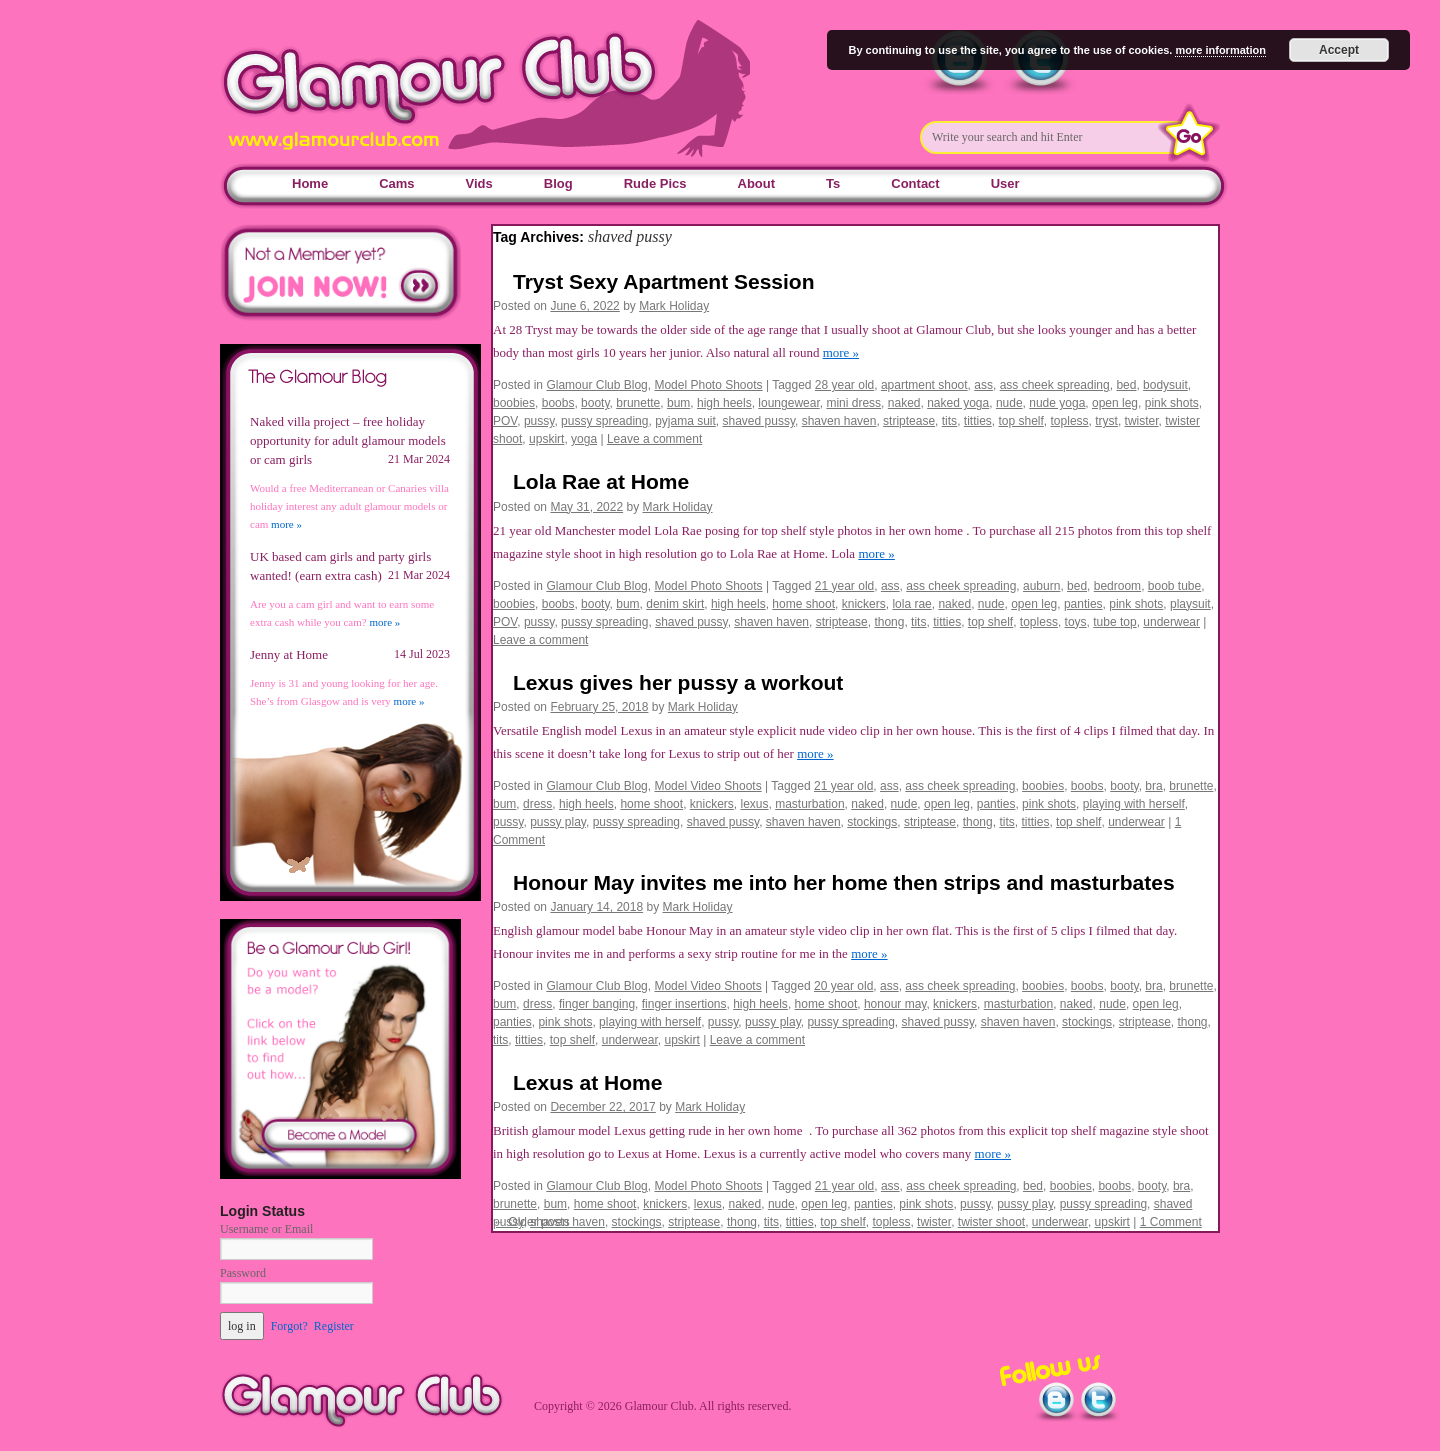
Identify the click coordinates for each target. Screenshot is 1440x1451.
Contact (915, 183)
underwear (1171, 622)
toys (1076, 622)
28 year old (844, 385)
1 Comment (1171, 1222)
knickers (864, 604)
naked (904, 403)
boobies (514, 403)
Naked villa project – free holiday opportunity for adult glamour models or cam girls (348, 440)
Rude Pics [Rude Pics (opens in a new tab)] (655, 183)
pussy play (558, 822)
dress (537, 804)
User (1005, 183)
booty (595, 403)
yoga (584, 439)
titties (978, 421)
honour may (895, 1004)
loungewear (788, 403)
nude (1009, 403)
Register (334, 1326)
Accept (1339, 50)
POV (505, 421)
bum (678, 403)
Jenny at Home (289, 654)
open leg (1115, 403)
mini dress (853, 403)
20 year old (843, 986)
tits (949, 421)
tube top (1114, 622)
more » (841, 352)
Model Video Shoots (707, 786)
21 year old (844, 586)
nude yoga (1057, 403)
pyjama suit (685, 421)
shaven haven (839, 421)
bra (1153, 786)
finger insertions (684, 1004)
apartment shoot (924, 385)
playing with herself (1134, 804)
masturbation (809, 804)
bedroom (1117, 586)
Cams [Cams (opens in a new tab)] (396, 183)
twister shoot (991, 1222)
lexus (755, 804)
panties (1083, 604)
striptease (909, 421)
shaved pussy (759, 421)
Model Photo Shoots (708, 385)
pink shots (1172, 403)
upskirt (546, 439)
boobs (558, 403)
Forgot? (289, 1326)
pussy (539, 421)
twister (1142, 421)
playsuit (1190, 604)
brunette (638, 403)
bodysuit (1165, 385)
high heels (724, 403)
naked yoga (958, 403)
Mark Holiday (674, 306)
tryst (1106, 421)
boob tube (1174, 586)
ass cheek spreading (1055, 385)
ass (983, 385)
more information (1220, 50)
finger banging (597, 1004)
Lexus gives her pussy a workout (678, 682)
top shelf (1020, 421)
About (757, 183)
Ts (833, 183)
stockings (872, 822)
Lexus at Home (587, 1082)
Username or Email (266, 1229)
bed (1126, 385)
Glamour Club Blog (596, 385)
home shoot (803, 604)
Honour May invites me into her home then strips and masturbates (844, 882)
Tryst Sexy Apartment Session (664, 281)
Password (243, 1273)
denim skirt (675, 604)
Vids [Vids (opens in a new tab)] (479, 183)
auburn (1041, 586)
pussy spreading (604, 421)
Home (310, 183)
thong (889, 622)
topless (1070, 421)
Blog (558, 183)
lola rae (911, 604)
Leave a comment (654, 439)
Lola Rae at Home (601, 481)
